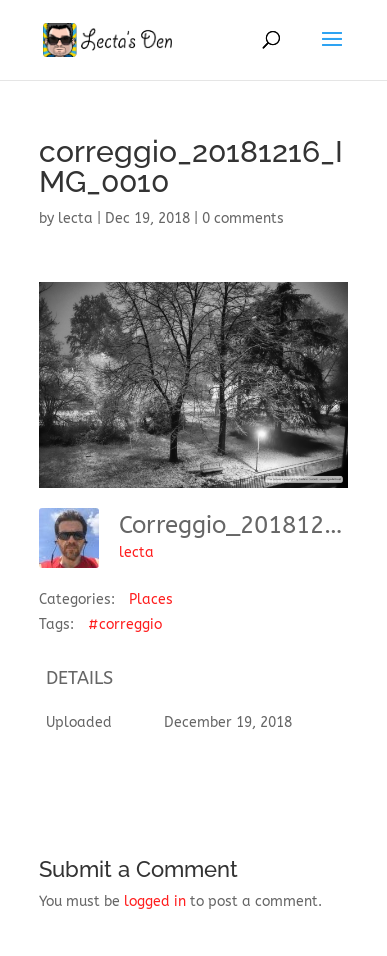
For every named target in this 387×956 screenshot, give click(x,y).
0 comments (243, 218)
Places (151, 599)
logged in (155, 901)
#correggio (125, 624)
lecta (75, 218)
